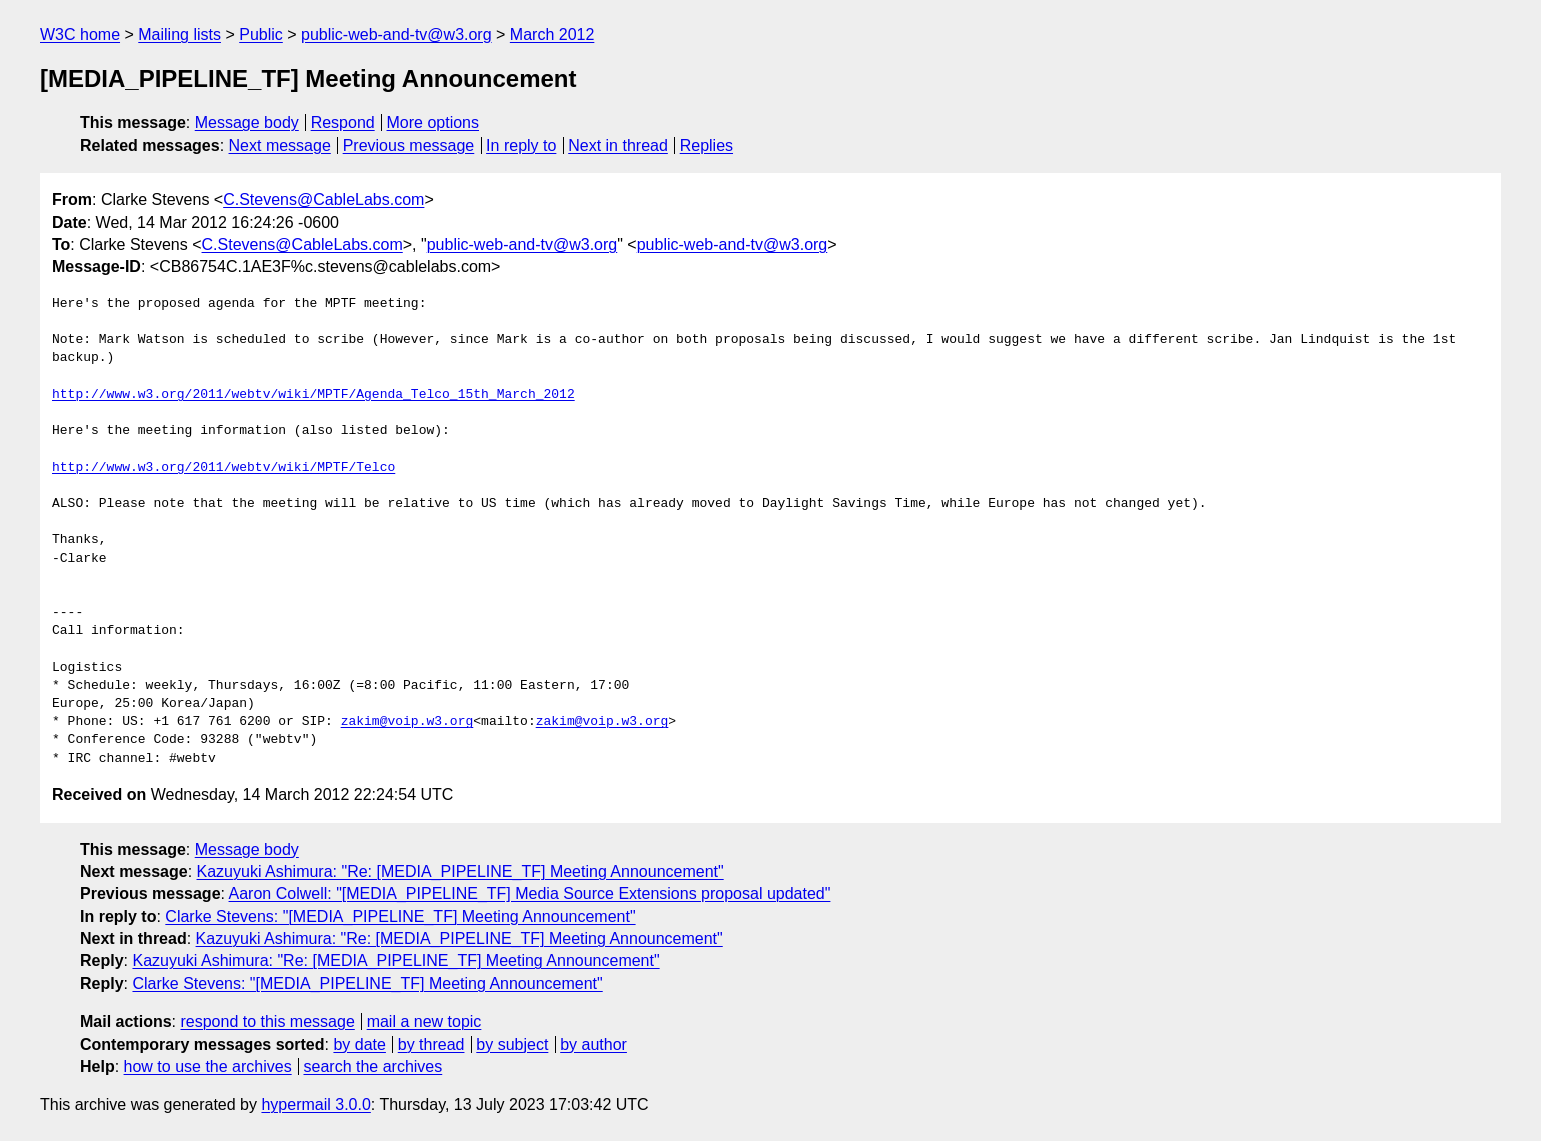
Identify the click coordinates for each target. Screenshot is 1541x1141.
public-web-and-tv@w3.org (396, 34)
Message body (247, 122)
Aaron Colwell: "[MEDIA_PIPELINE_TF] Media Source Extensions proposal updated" (530, 893)
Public (261, 34)
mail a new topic (424, 1021)
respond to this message (267, 1021)
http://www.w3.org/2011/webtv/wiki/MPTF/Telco (223, 468)
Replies (706, 145)
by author (593, 1044)
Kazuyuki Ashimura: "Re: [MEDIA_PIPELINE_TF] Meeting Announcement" (460, 871)
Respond (343, 122)
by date (359, 1044)
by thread (431, 1044)
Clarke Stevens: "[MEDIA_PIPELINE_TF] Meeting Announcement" (400, 916)
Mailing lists (179, 34)
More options (433, 122)
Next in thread (618, 145)
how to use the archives (208, 1066)
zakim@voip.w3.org (407, 722)
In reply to (521, 145)
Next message (280, 145)
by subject (512, 1044)
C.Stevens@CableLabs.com (323, 199)
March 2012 (552, 34)
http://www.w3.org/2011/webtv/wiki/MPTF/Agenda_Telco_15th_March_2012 (313, 395)
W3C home (80, 34)
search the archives (373, 1066)
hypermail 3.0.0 (315, 1104)
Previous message (409, 145)
